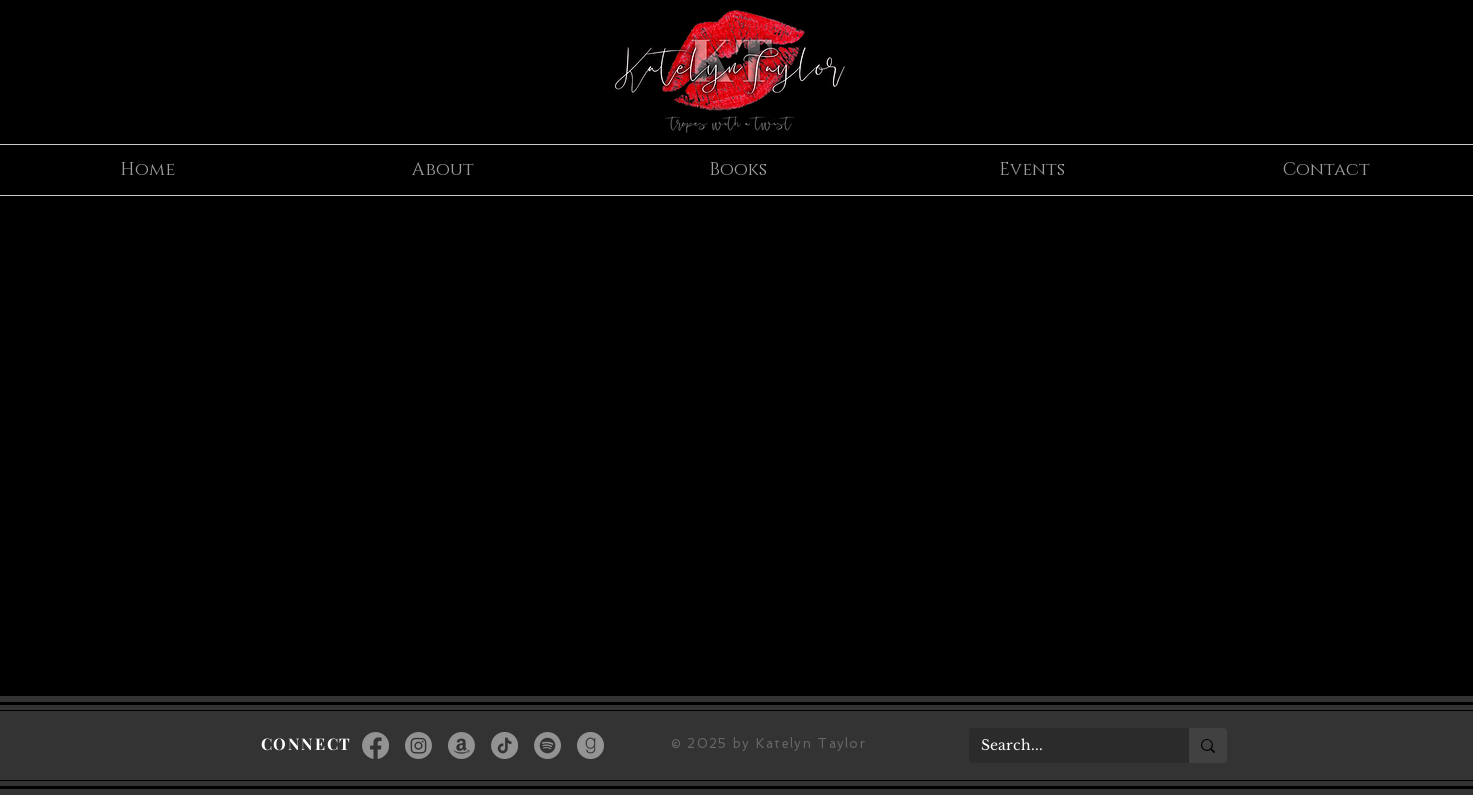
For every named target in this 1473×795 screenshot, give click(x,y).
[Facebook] (375, 745)
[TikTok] (504, 745)
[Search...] (1064, 746)
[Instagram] (418, 745)
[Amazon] (461, 745)
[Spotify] (547, 745)
